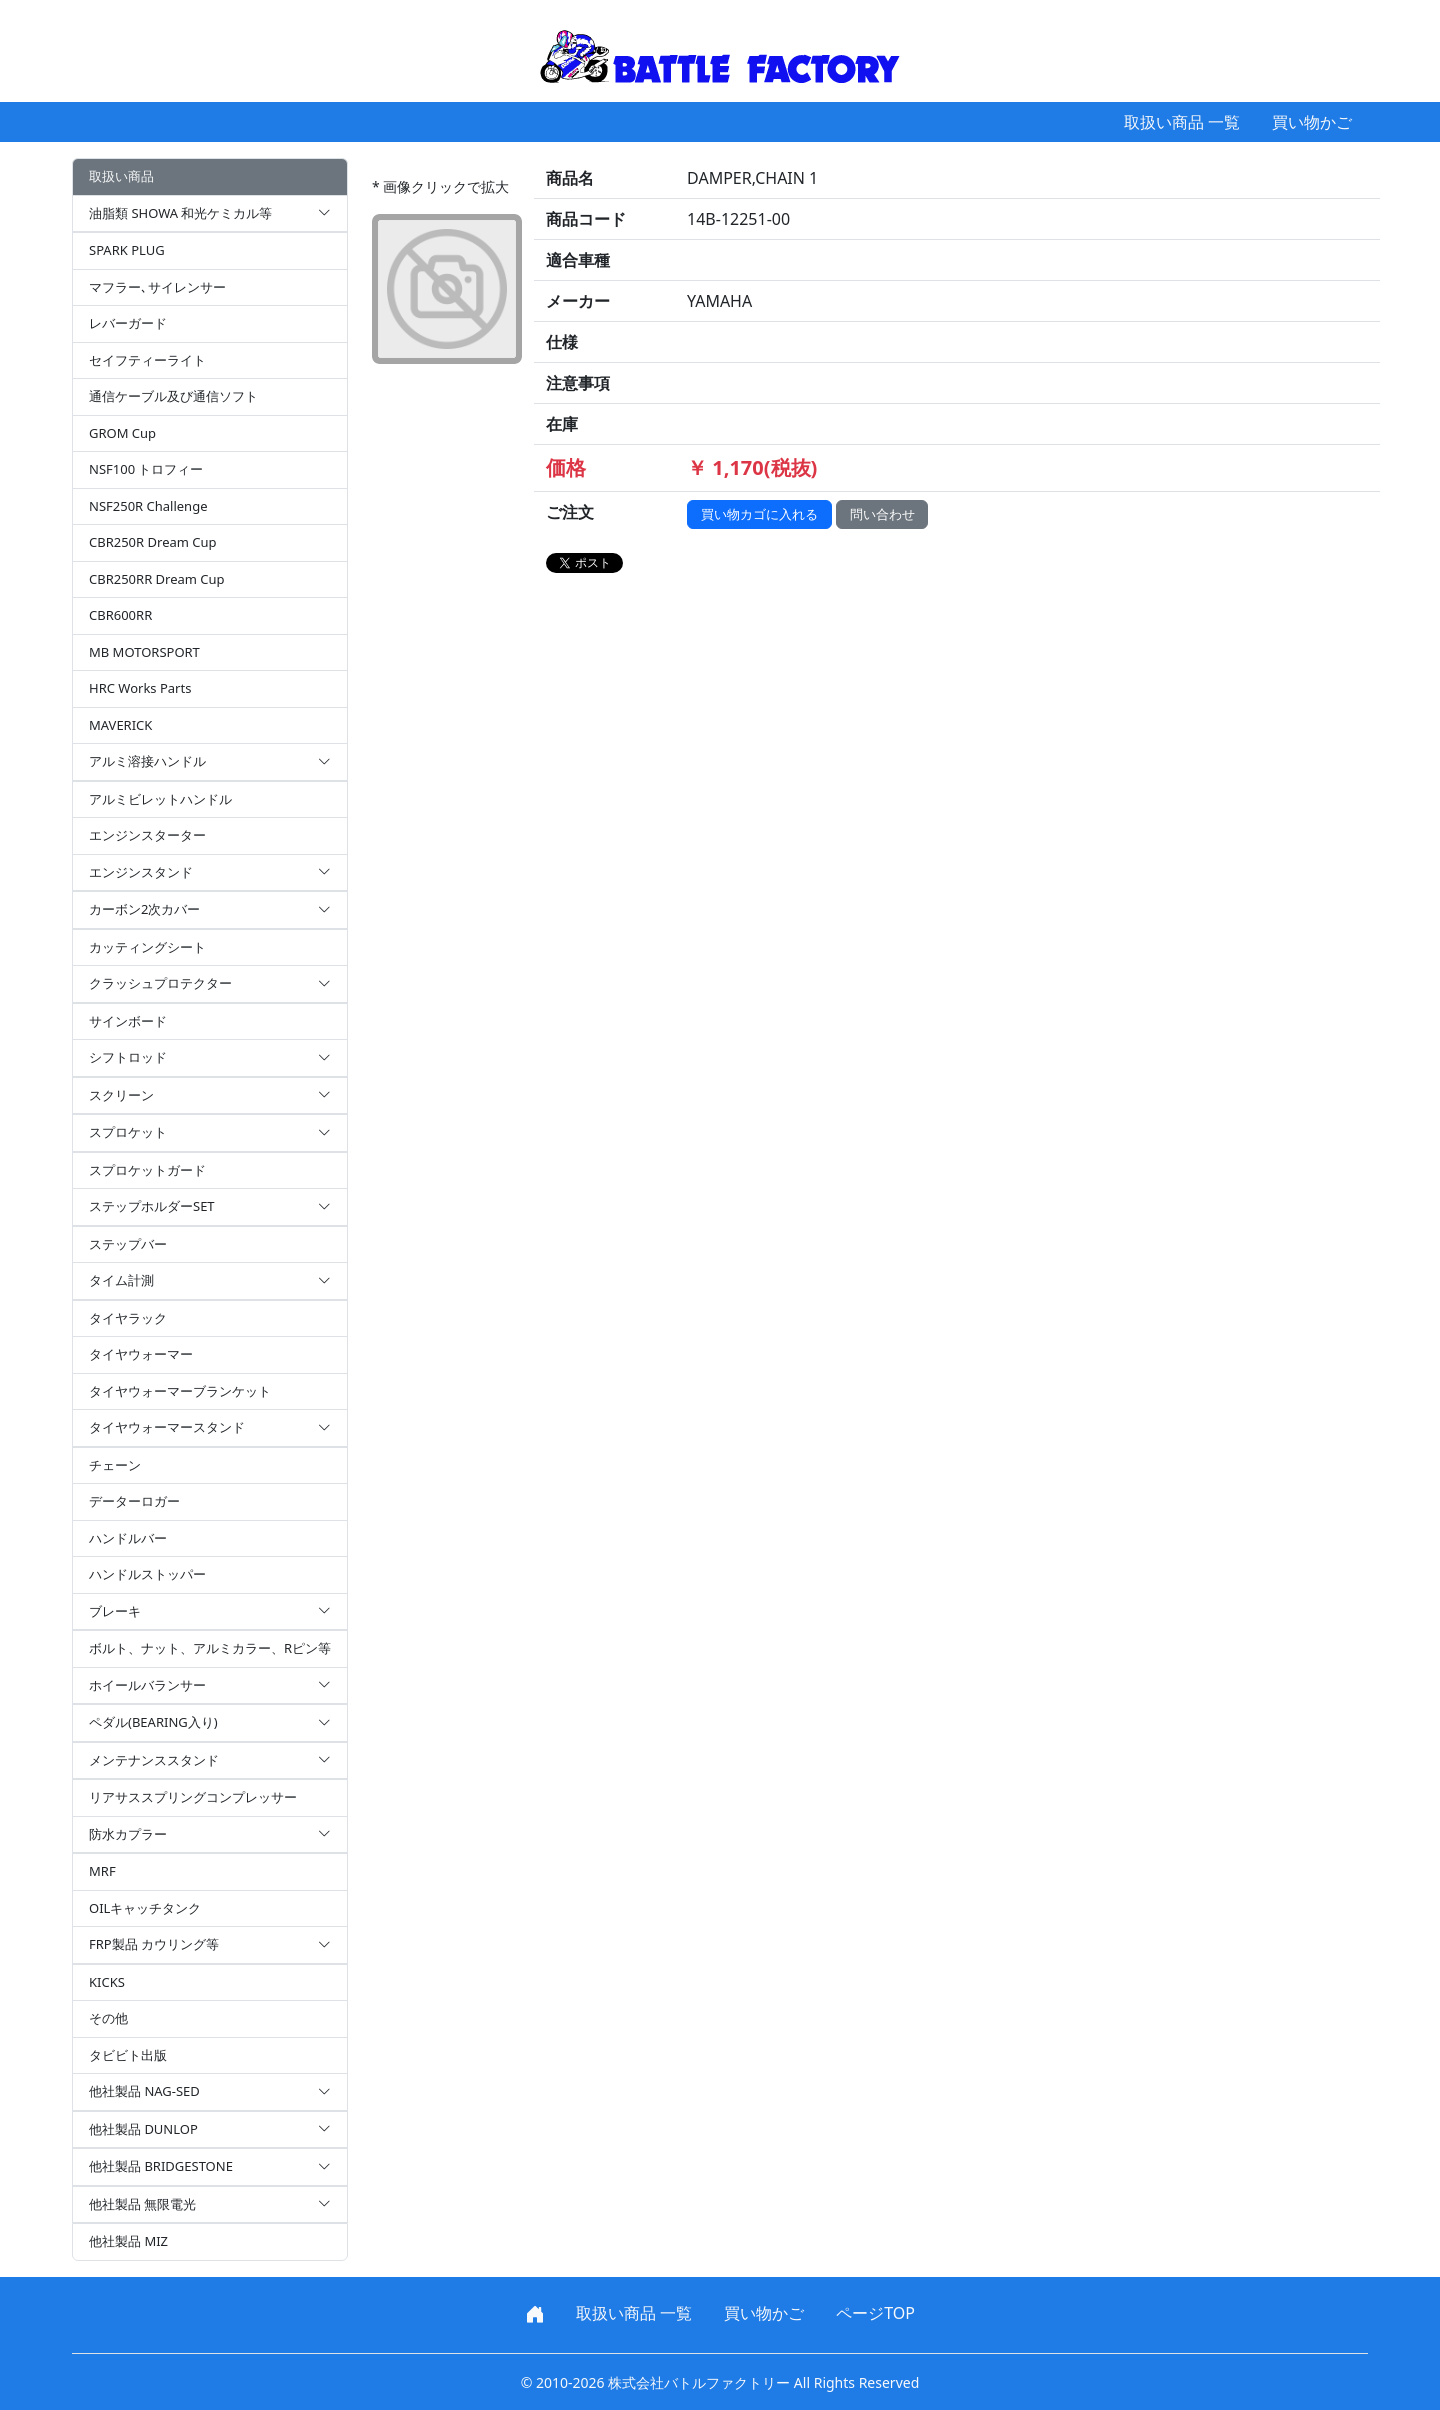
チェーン (115, 1465)
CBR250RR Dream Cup (157, 579)
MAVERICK (120, 725)
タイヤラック (128, 1318)
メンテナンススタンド (210, 1761)
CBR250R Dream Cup (153, 542)
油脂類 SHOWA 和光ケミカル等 (210, 214)
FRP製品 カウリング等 (210, 1945)
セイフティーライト (147, 360)
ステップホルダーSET (210, 1207)
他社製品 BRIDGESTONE (210, 2167)
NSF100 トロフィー (146, 469)
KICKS (107, 1982)
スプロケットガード (147, 1170)
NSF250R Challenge (148, 506)
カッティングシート (147, 947)
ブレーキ (210, 1612)
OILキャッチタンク (145, 1908)
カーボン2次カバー (210, 910)
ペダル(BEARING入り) (210, 1723)
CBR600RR (120, 615)
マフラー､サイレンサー (157, 287)
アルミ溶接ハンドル (210, 762)
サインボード (128, 1021)
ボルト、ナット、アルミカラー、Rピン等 (210, 1648)
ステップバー (128, 1244)
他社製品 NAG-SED (210, 2092)
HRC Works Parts (140, 688)
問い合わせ (882, 514)
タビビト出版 (128, 2055)
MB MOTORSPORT (144, 652)
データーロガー (134, 1501)
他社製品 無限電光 (210, 2205)
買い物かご (1312, 122)
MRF (102, 1871)
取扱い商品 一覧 (1182, 122)
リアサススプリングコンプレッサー (193, 1797)
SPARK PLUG (127, 250)
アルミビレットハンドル (160, 799)
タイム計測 (210, 1281)
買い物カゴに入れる (759, 514)
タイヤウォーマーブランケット (180, 1391)
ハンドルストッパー (147, 1574)
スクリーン (210, 1096)
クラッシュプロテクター (210, 984)
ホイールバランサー (210, 1686)
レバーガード (128, 323)
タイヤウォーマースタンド (210, 1428)
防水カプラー (210, 1835)
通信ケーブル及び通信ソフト (173, 396)
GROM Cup (122, 433)
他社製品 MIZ (128, 2241)
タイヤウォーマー (141, 1354)
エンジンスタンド (210, 873)
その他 (108, 2018)
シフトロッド (210, 1058)
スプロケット (210, 1133)
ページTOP (875, 2313)
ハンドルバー (128, 1538)
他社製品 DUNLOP (210, 2130)
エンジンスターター (147, 835)
